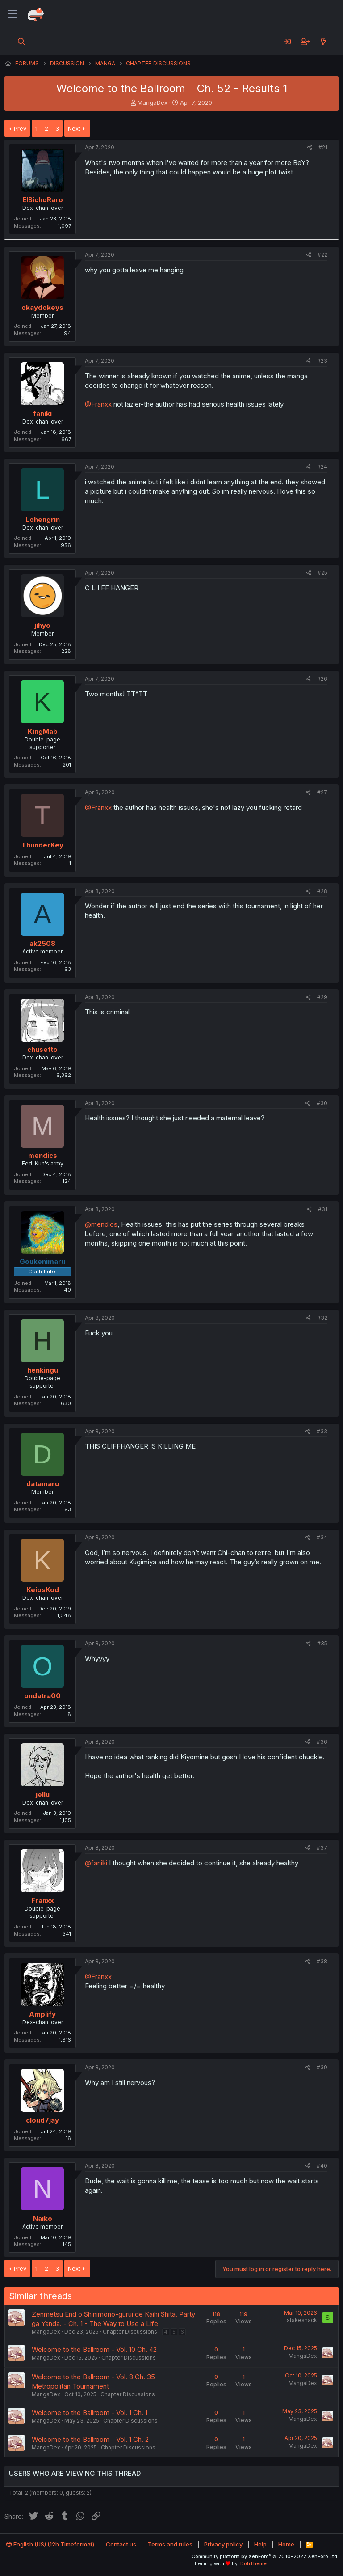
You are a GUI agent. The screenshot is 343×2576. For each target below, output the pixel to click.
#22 (322, 254)
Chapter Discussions (130, 2331)
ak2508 (42, 943)
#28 (322, 891)
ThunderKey (42, 845)
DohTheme (253, 2563)
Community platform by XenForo (265, 2556)
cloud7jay (42, 2120)
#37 (322, 1847)
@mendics (101, 1224)
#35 (322, 1643)
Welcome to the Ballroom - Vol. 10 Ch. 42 (94, 2349)
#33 (322, 1431)
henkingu (42, 1370)
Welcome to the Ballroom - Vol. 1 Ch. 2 (90, 2439)
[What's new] (323, 42)
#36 (322, 1741)
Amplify (42, 2014)
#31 (322, 1209)
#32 (322, 1317)
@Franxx (98, 404)
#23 (322, 360)
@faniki (96, 1863)
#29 (322, 997)
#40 (322, 2165)
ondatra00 (42, 1695)
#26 (322, 678)
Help (260, 2544)
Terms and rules (170, 2544)
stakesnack (302, 2320)
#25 (322, 572)
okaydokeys (42, 307)
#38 (322, 1961)
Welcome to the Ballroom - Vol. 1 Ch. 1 (89, 2412)
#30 (322, 1103)
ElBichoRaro (42, 199)
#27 (322, 792)
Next (74, 128)
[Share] (309, 148)
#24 (322, 466)
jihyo (42, 625)
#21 (322, 147)
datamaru (42, 1483)
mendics (42, 1155)
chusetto (42, 1049)
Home (286, 2544)
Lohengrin (42, 519)
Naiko (42, 2218)
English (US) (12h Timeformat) (50, 2544)
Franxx (42, 1900)
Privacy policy (223, 2544)
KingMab (43, 731)
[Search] (22, 42)
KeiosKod (42, 1589)
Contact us (121, 2544)
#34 (322, 1537)
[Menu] (12, 14)
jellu (43, 1794)
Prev (20, 128)
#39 (322, 2067)
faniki (42, 413)
